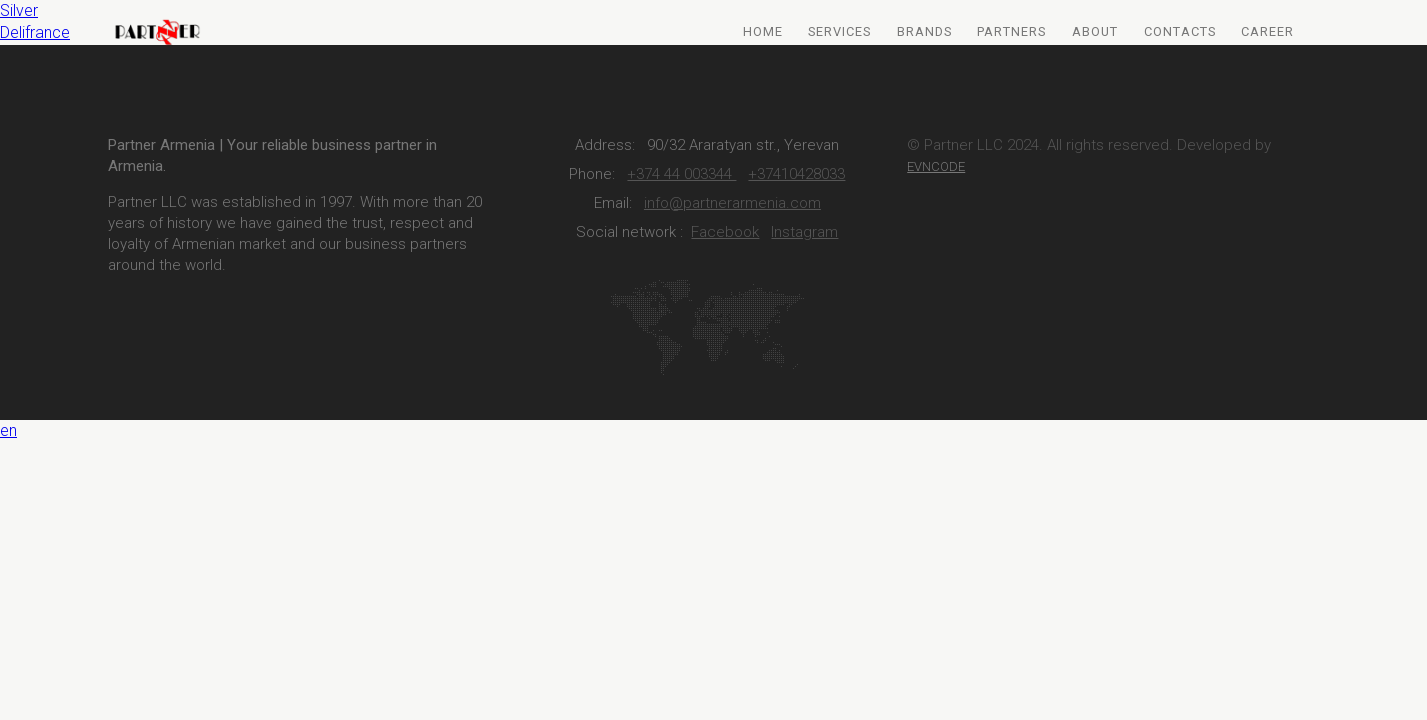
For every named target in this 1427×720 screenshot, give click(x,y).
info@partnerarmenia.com (732, 203)
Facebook (725, 232)
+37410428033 (796, 174)
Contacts (1180, 31)
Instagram (804, 232)
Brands (924, 31)
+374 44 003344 (681, 174)
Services (839, 31)
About (1095, 31)
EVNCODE (936, 166)
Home (763, 31)
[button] (713, 431)
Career (1267, 31)
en (8, 430)
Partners (1011, 31)
